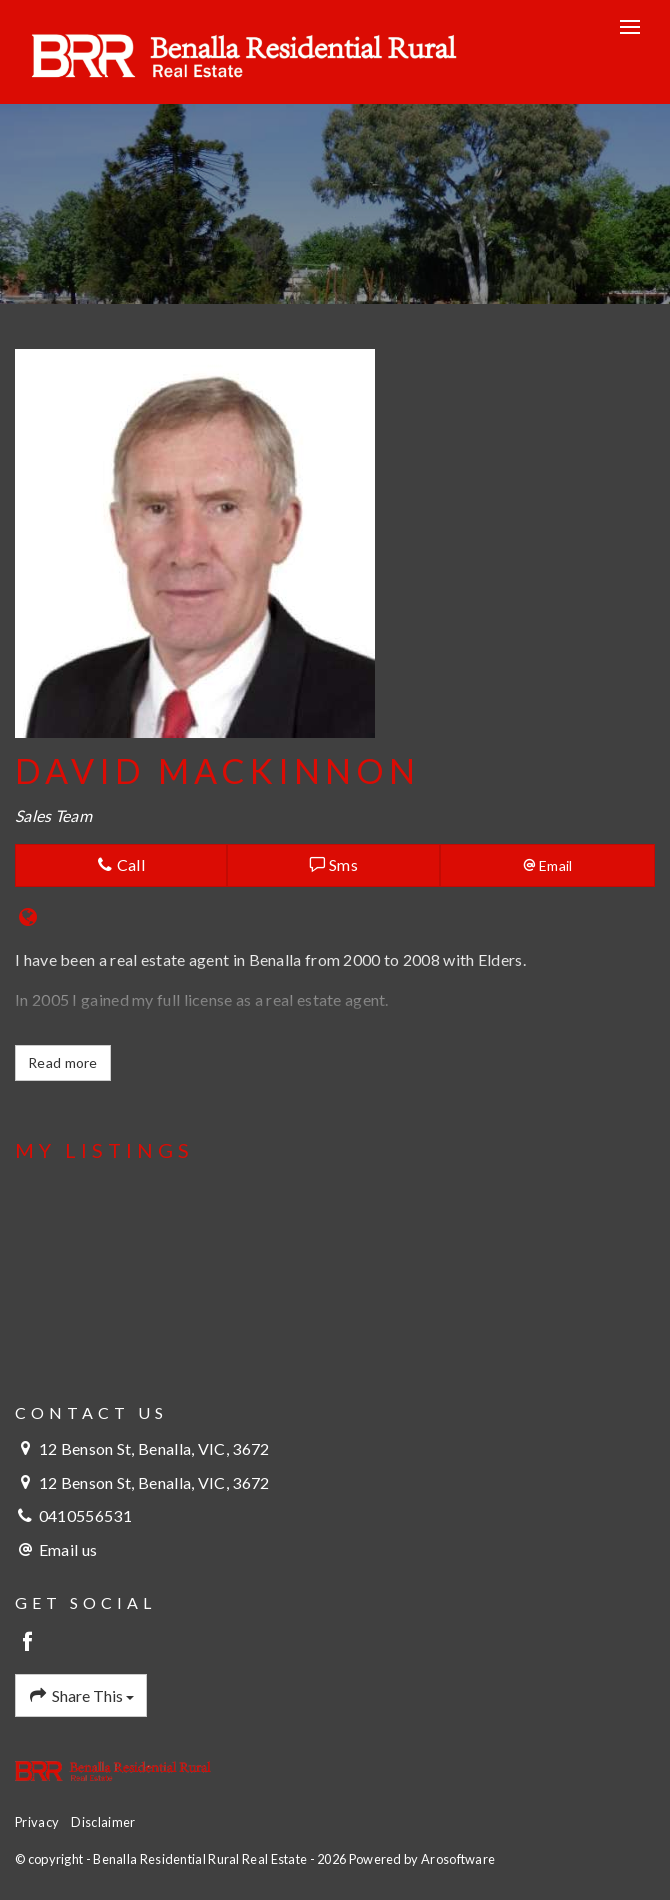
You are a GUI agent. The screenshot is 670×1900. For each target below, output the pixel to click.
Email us (68, 1549)
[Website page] (28, 917)
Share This (81, 1696)
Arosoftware (458, 1859)
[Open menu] (630, 27)
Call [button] (121, 864)
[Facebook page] (28, 1642)
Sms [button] (334, 864)
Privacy (37, 1822)
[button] (547, 865)
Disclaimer (103, 1822)
